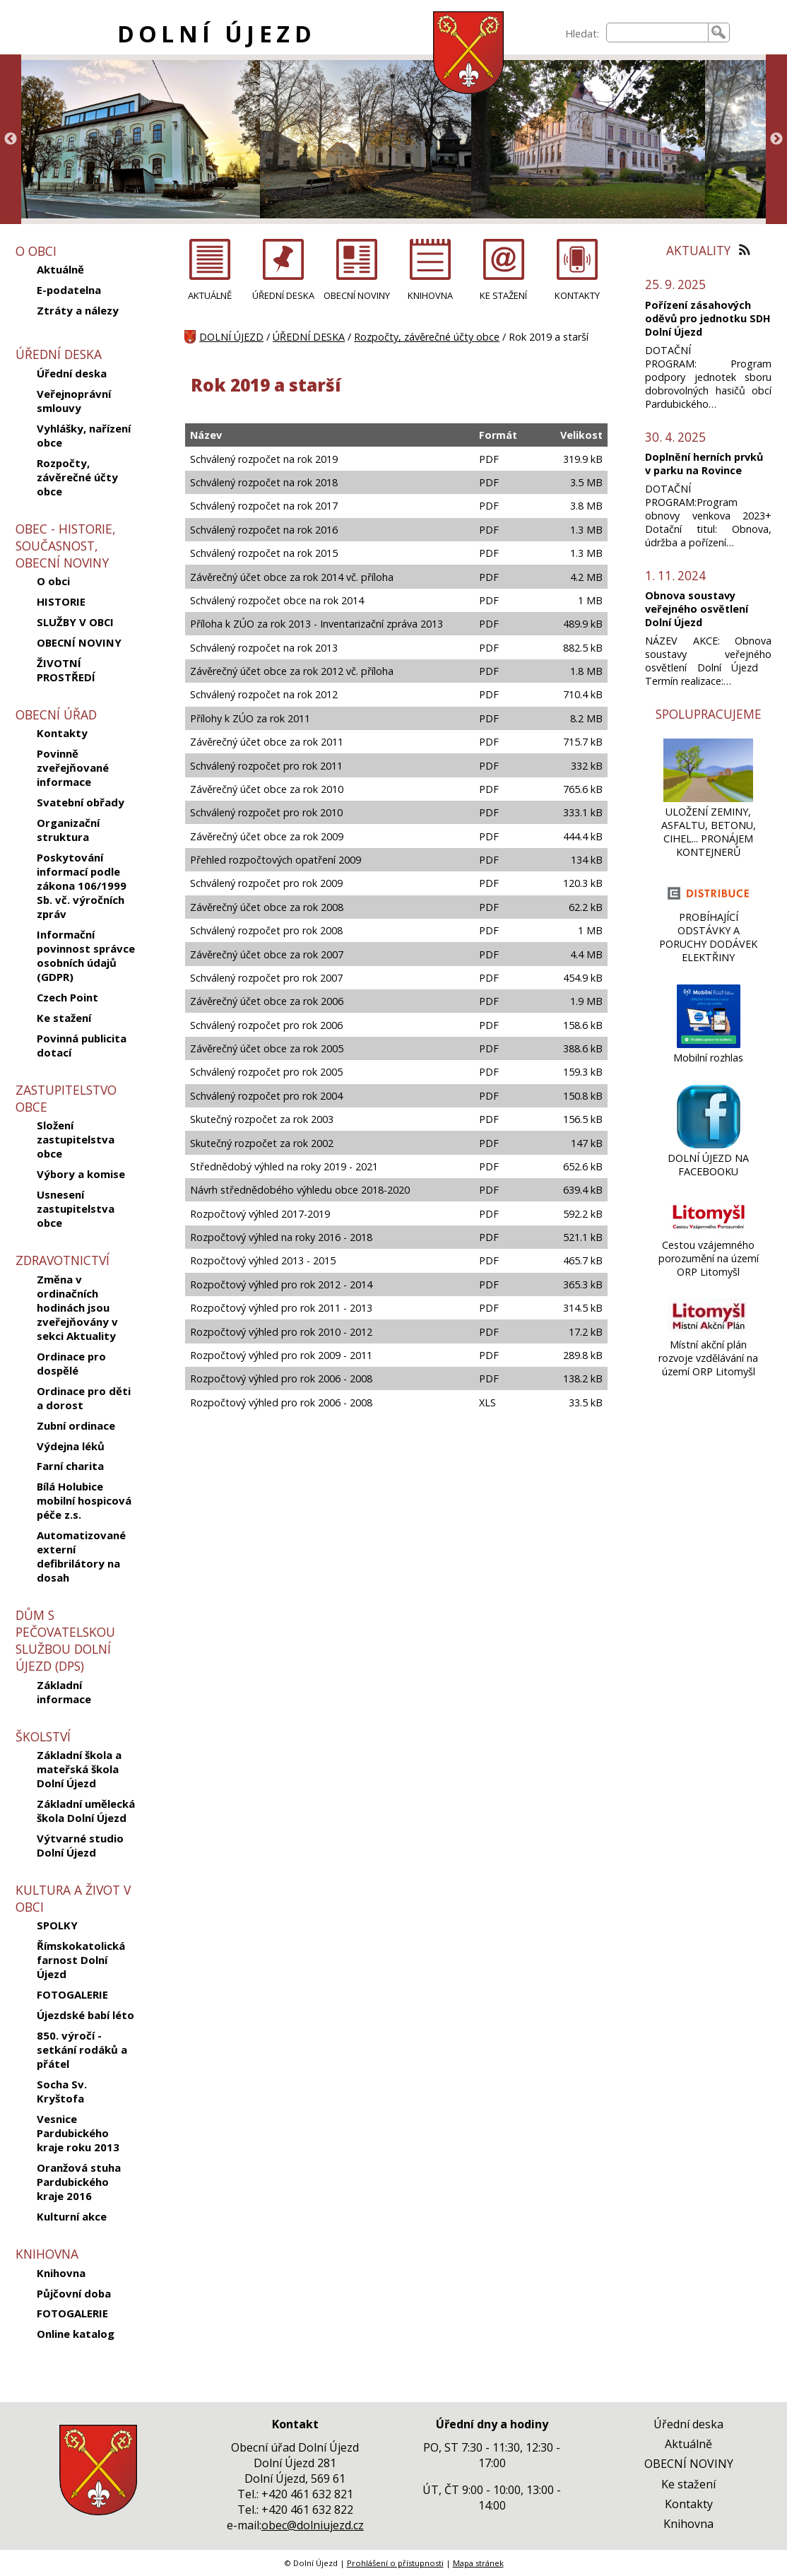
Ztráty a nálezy (78, 310)
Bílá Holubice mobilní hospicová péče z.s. (84, 1500)
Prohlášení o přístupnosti (395, 2563)
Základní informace (64, 1692)
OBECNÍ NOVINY (79, 642)
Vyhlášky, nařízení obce (84, 435)
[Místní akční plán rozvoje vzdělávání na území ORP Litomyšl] (708, 1331)
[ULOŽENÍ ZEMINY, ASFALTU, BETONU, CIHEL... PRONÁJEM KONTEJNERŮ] (708, 798)
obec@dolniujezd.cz (312, 2525)
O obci (53, 581)
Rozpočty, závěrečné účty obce (77, 477)
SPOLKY (57, 1925)
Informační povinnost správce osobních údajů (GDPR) (86, 955)
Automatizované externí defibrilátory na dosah (81, 1556)
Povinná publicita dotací (81, 1045)
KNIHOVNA (430, 295)
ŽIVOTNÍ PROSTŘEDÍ (66, 670)
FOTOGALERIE (72, 1994)
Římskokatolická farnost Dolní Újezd (81, 1960)
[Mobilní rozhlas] (708, 1044)
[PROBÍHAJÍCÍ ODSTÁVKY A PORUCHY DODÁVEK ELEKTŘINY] (708, 903)
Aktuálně (60, 269)
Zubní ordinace (76, 1425)
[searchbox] (657, 32)
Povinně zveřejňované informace (73, 767)
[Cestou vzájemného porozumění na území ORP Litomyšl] (708, 1231)
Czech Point (67, 997)
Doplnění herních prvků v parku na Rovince (704, 463)
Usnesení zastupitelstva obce (75, 1208)
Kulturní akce (72, 2216)
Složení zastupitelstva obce (75, 1139)
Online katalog (75, 2334)
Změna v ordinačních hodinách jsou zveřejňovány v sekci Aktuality (77, 1307)
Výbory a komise (81, 1174)
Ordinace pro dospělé (71, 1363)
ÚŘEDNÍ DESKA (283, 295)
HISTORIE (61, 601)
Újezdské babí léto (85, 2015)
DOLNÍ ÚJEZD (216, 33)
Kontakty (62, 733)
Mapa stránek (478, 2563)
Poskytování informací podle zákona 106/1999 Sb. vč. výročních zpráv (81, 885)
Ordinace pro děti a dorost (84, 1398)
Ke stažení (64, 1018)
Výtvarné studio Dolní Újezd (80, 1845)
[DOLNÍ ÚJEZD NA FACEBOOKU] (708, 1144)
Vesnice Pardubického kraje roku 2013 (78, 2133)
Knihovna (61, 2273)
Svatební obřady (80, 802)
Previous (11, 139)
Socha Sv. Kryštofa (62, 2091)
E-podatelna (69, 290)
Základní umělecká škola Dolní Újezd (86, 1810)
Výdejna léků (71, 1446)
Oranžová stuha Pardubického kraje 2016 (79, 2181)
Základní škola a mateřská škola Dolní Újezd (79, 1769)
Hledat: (582, 33)
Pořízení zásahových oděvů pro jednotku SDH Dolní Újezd (708, 318)
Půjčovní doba (74, 2293)
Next (776, 139)
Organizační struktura (68, 830)
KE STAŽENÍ (503, 295)
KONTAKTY (577, 295)
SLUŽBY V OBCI (75, 622)
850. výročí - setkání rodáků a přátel (82, 2049)
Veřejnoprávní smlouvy (74, 401)
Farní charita (70, 1466)
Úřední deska (72, 373)
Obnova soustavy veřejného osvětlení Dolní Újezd (696, 609)
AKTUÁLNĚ (210, 295)
